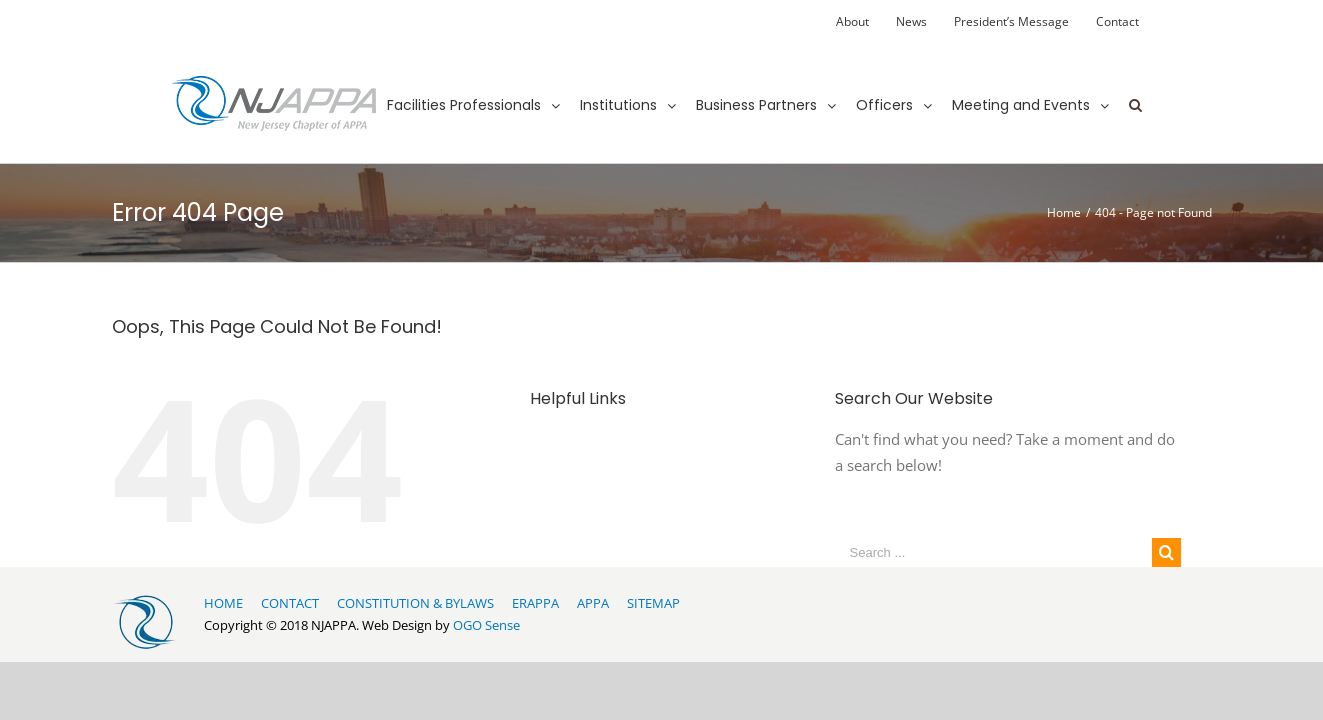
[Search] (1135, 87)
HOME (223, 603)
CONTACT (290, 603)
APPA (593, 603)
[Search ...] (994, 552)
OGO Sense (486, 625)
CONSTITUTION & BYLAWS (415, 603)
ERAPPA (535, 603)
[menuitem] (852, 22)
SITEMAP (653, 603)
